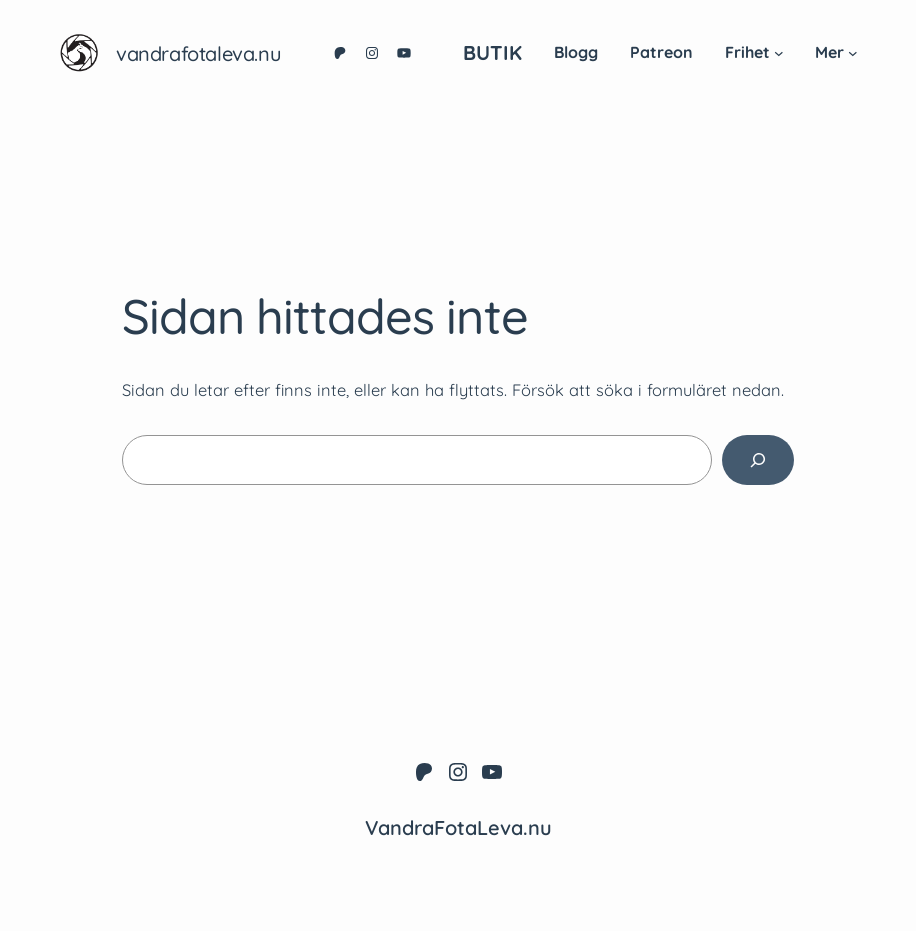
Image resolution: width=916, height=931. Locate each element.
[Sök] (758, 460)
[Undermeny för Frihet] (779, 53)
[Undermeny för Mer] (853, 53)
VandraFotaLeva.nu (198, 53)
